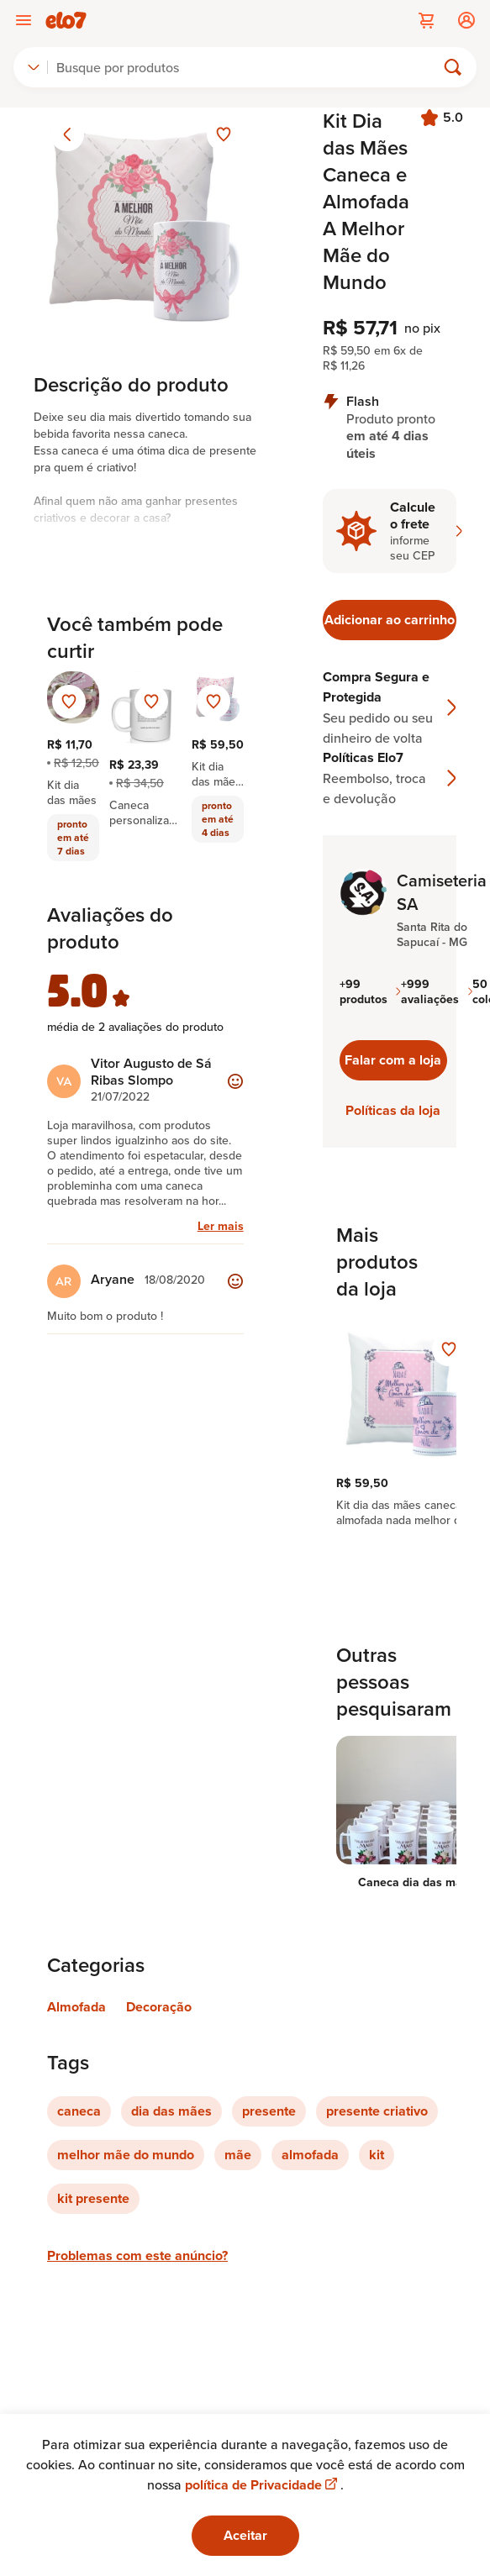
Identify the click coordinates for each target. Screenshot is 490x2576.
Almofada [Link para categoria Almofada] (76, 2006)
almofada (310, 2154)
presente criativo (377, 2111)
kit (376, 2154)
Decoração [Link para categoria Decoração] (159, 2006)
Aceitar (245, 2535)
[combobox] (33, 67)
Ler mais (221, 1225)
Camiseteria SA (442, 892)
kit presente (93, 2198)
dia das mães (171, 2111)
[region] (389, 1423)
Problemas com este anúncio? (137, 2255)
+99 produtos (370, 991)
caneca (79, 2111)
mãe (237, 2154)
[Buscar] (249, 67)
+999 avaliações (436, 991)
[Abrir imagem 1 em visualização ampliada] (145, 219)
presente (269, 2111)
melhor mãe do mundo (125, 2154)
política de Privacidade (262, 2485)
